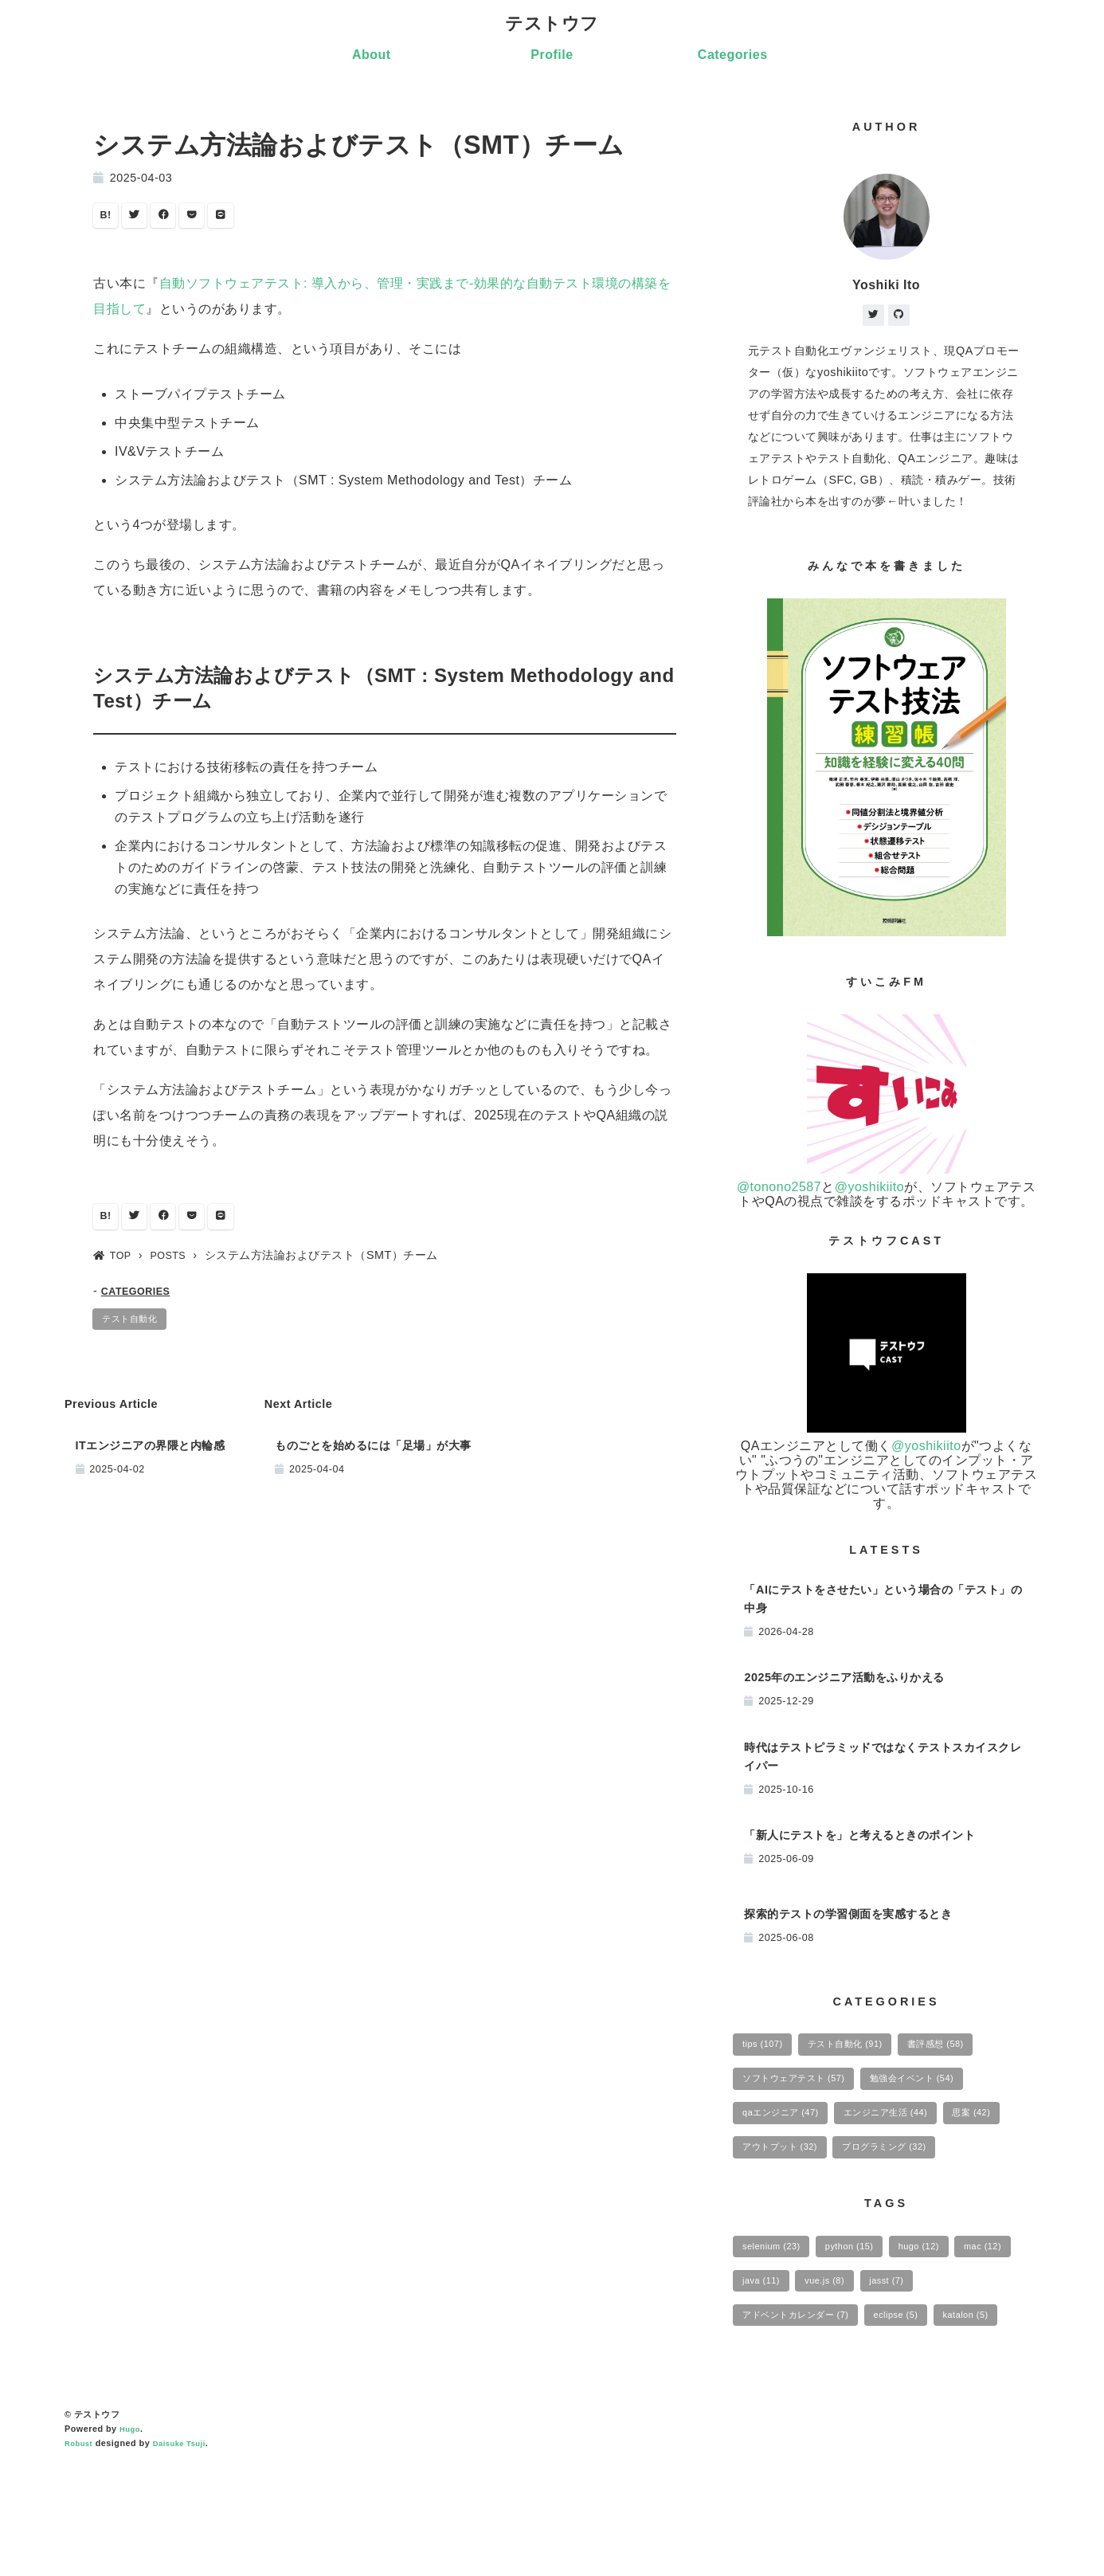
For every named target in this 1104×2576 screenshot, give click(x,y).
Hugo (131, 2540)
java (837, 2346)
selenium (777, 2308)
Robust (80, 2554)
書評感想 (967, 2050)
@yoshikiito (870, 1191)
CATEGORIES (140, 1300)
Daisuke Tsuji (187, 2554)
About (371, 57)
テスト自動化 (136, 1330)
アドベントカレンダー (806, 2385)
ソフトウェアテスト (803, 2089)
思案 (766, 2166)
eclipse (922, 2385)
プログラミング (793, 2204)
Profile (551, 57)
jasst (980, 2346)
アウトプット (860, 2166)
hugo (946, 2308)
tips (767, 2050)
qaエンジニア (788, 2127)
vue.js (910, 2346)
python (866, 2308)
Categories (733, 57)
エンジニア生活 (910, 2127)
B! (107, 220)
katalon (770, 2423)
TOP (115, 1264)
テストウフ (552, 25)
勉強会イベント (941, 2089)
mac (765, 2346)
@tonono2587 (779, 1191)
